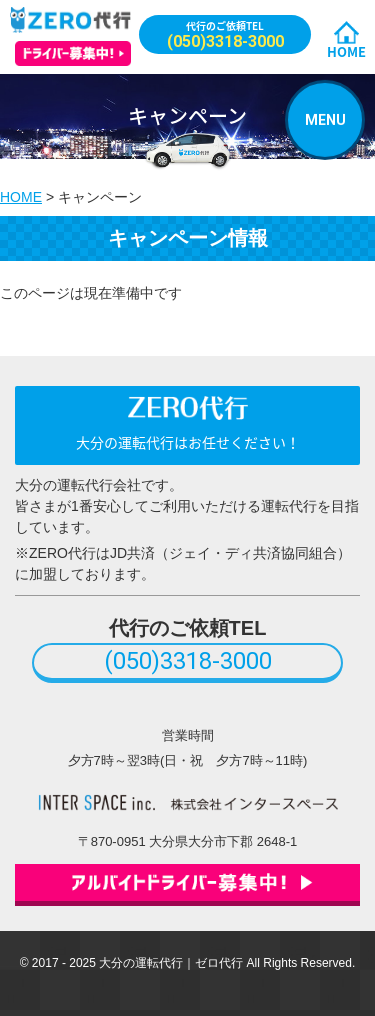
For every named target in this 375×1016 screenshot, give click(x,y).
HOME (346, 51)
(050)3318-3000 (188, 661)
